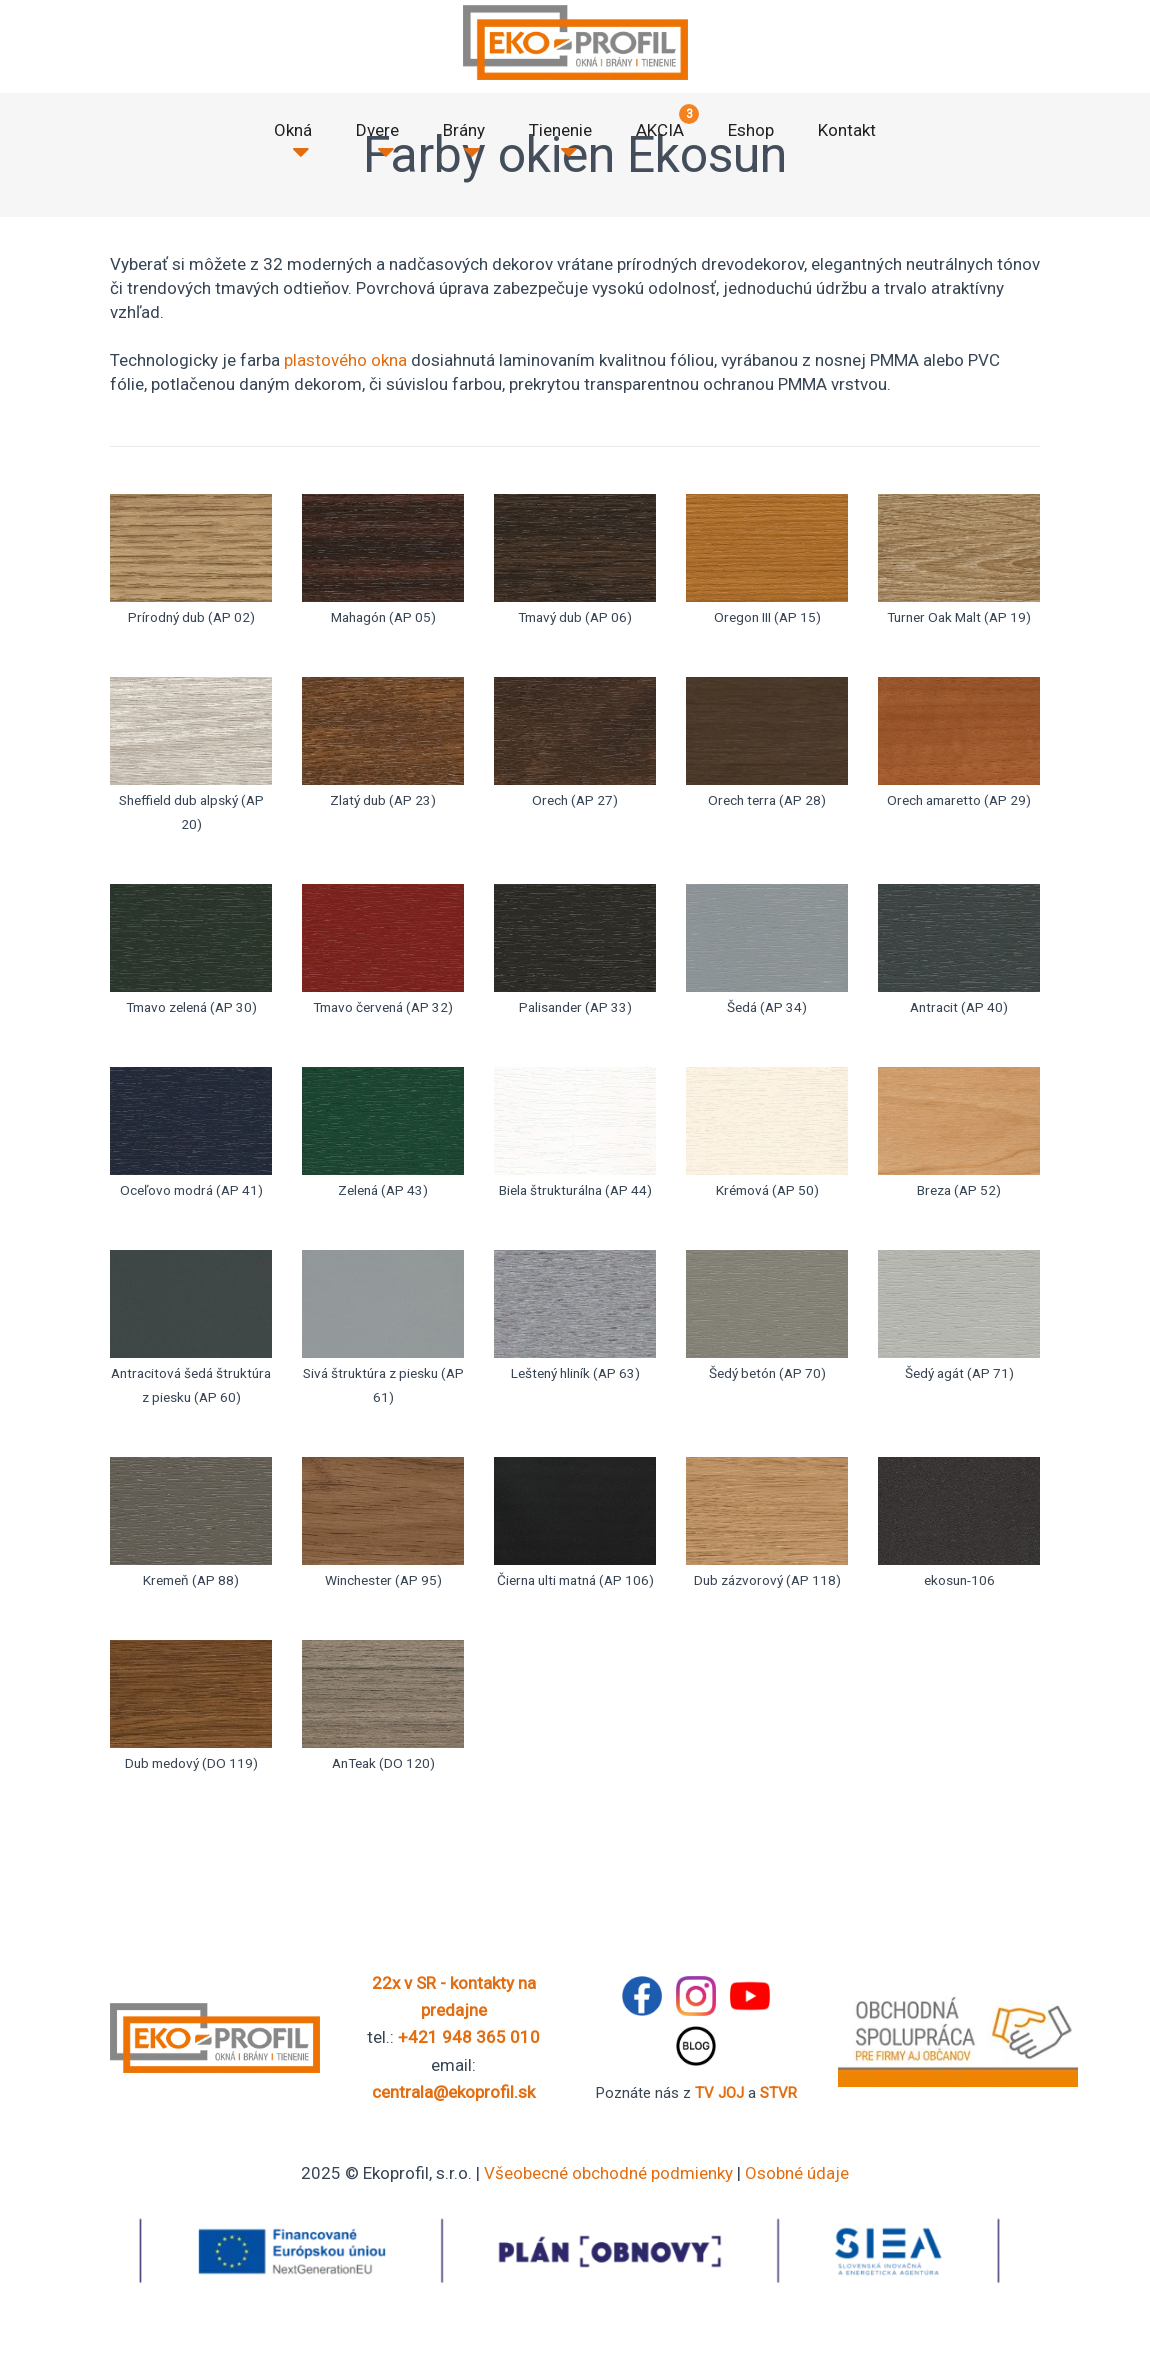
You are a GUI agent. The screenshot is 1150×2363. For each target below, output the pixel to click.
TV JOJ (719, 2093)
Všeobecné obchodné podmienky (608, 2173)
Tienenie (560, 130)
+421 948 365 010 (469, 2037)
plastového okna (345, 360)
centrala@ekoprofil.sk (453, 2092)
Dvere (377, 130)
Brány (464, 130)
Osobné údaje (797, 2173)
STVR (778, 2093)
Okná (293, 130)
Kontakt (847, 130)
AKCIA (660, 130)
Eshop (751, 130)
